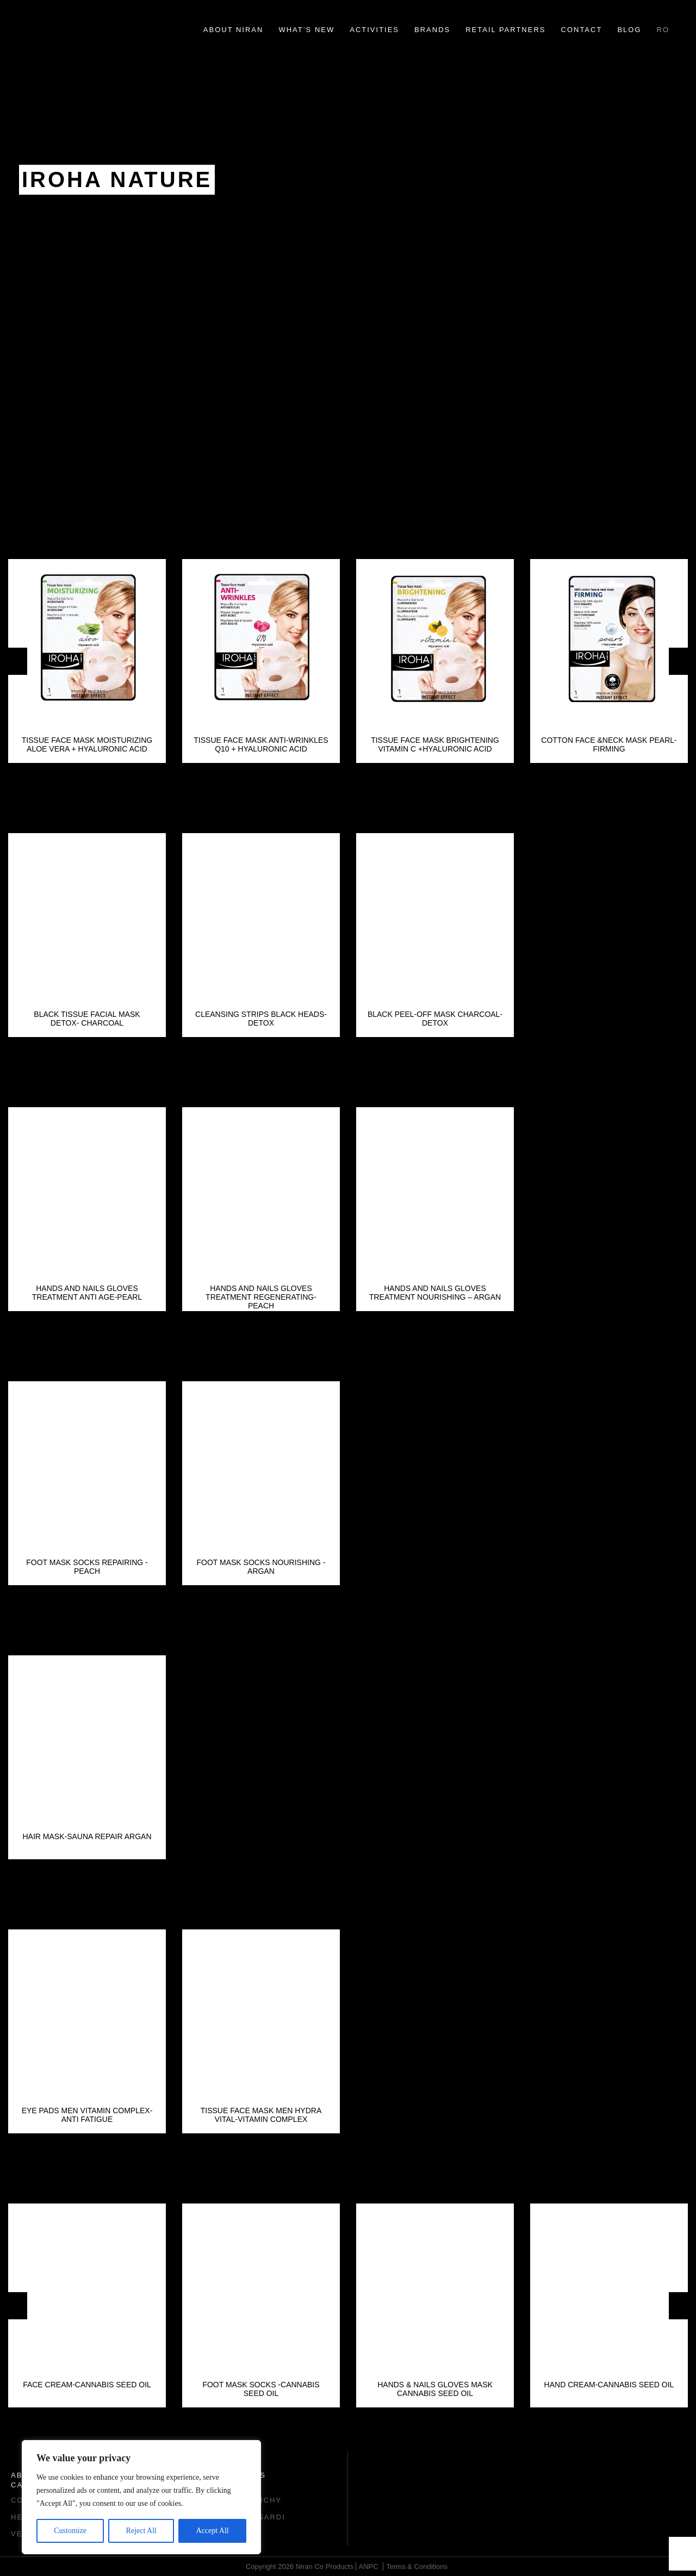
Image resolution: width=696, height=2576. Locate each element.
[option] (87, 661)
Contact (581, 30)
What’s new (306, 30)
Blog (629, 30)
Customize (70, 2531)
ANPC (368, 2566)
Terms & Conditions (417, 2566)
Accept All (212, 2531)
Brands (432, 30)
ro (663, 30)
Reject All (141, 2531)
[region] (141, 2497)
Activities (374, 30)
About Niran (233, 30)
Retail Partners (505, 30)
